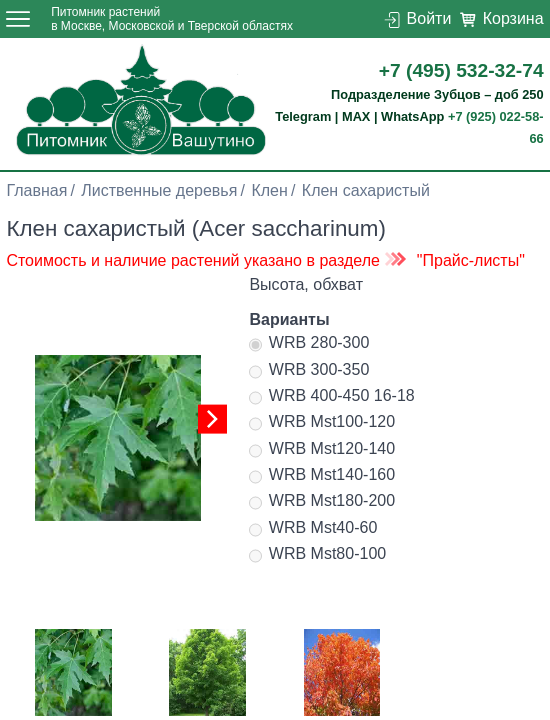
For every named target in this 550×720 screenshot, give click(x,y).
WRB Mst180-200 (322, 503)
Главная (36, 190)
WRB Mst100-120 (322, 424)
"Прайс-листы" (471, 260)
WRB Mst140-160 (322, 477)
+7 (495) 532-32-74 (461, 70)
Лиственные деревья (159, 190)
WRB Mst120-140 (322, 451)
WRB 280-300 (309, 345)
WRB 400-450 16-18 (331, 398)
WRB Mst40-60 (313, 530)
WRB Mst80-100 (317, 556)
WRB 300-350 (309, 372)
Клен (269, 190)
